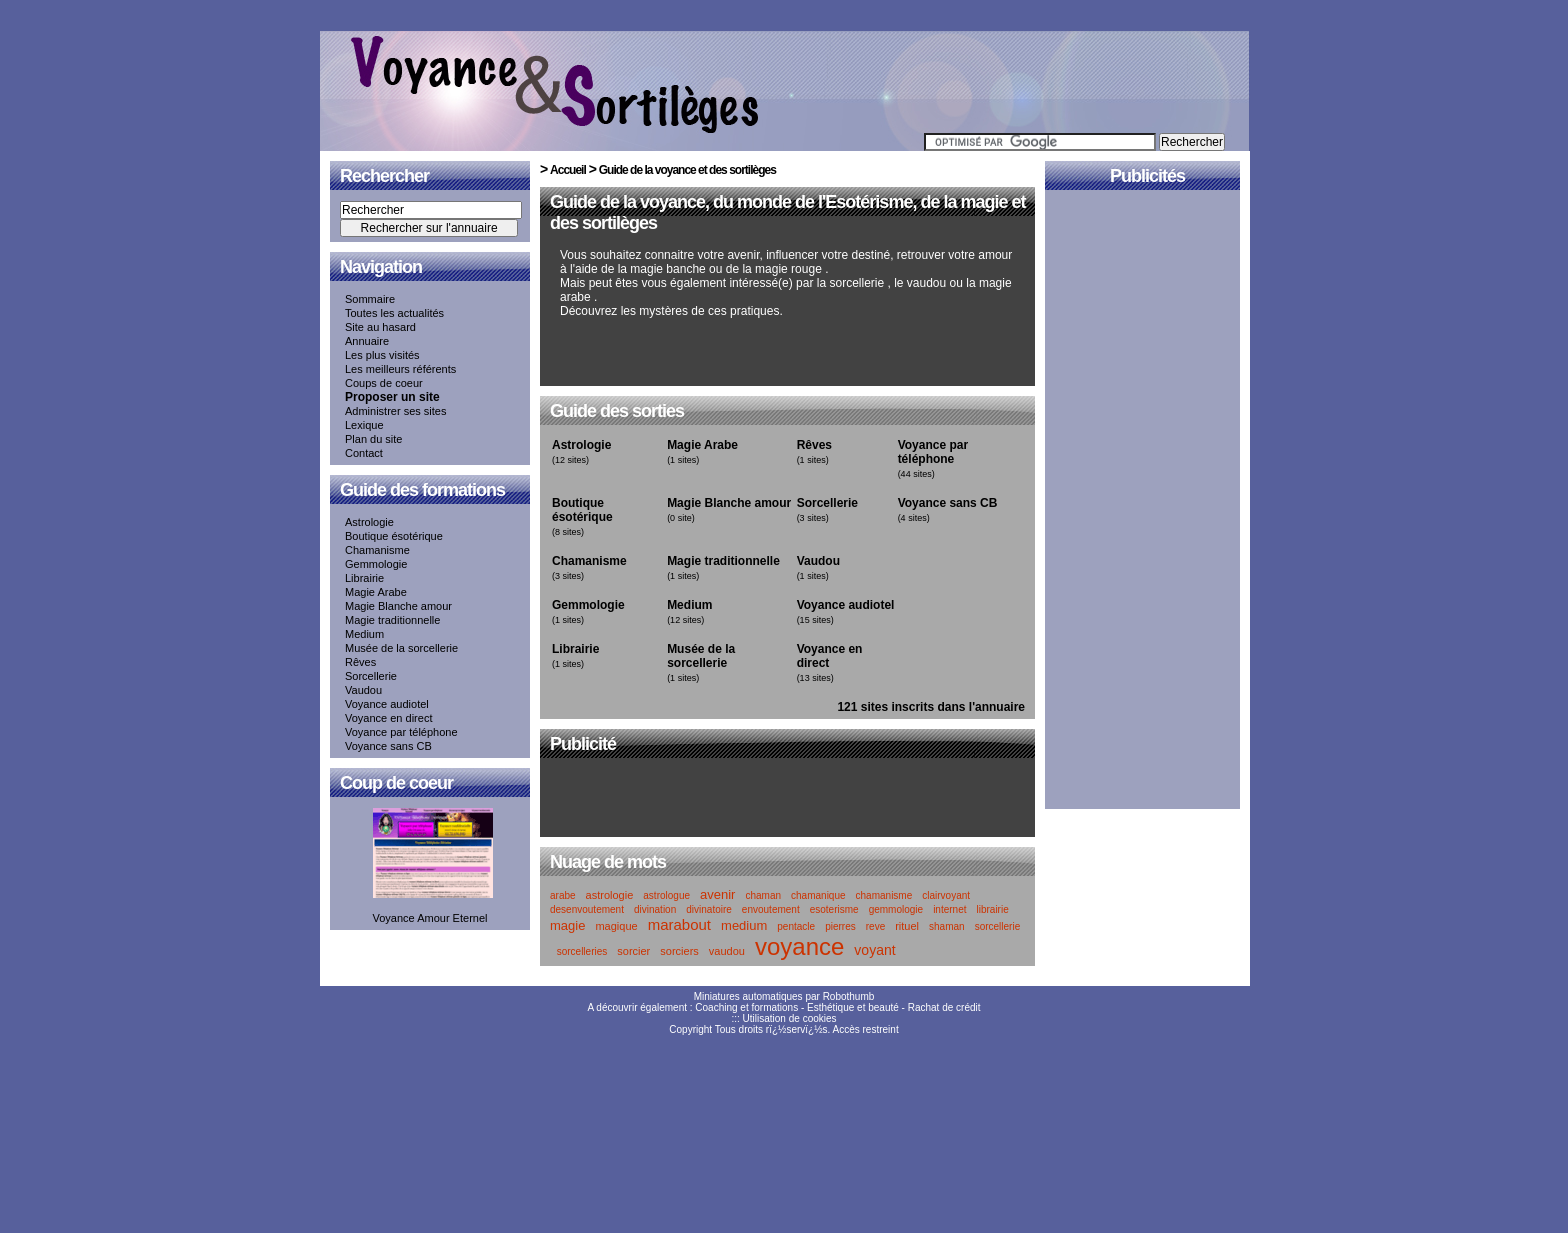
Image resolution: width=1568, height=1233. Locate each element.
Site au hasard (380, 327)
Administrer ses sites (395, 411)
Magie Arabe (376, 592)
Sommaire (370, 299)
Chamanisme (377, 550)
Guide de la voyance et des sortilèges (687, 170)
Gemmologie (376, 564)
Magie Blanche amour (398, 606)
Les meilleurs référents (400, 369)
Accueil (568, 170)
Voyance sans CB (388, 746)
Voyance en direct (388, 718)
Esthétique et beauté (853, 1007)
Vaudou (363, 690)
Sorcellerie (371, 676)
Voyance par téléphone (401, 732)
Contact (364, 453)
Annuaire (367, 341)
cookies (820, 1018)
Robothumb (849, 996)
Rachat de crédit (944, 1007)
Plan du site (373, 439)
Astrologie (369, 522)
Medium (364, 634)
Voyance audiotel (387, 704)
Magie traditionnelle (392, 620)
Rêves (360, 662)
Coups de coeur (384, 383)
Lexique (364, 425)
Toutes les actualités (394, 313)
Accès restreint (866, 1029)
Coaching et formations (746, 1007)
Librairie (364, 578)
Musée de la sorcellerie (401, 648)
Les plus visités (382, 355)
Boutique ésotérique (394, 536)
